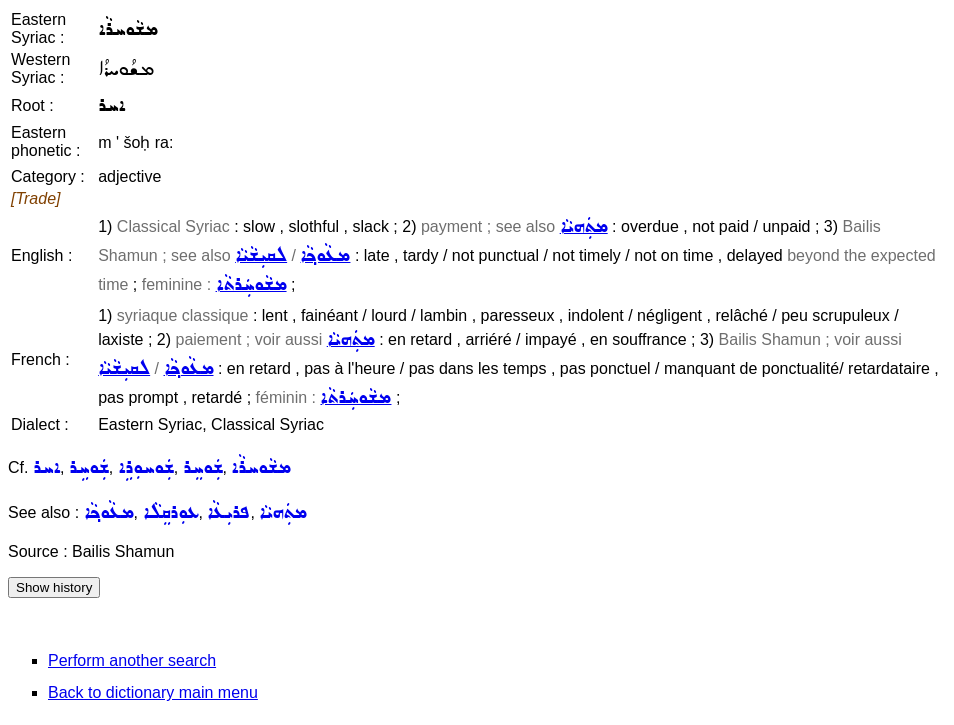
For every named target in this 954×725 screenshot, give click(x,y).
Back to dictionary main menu (153, 692)
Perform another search (132, 660)
